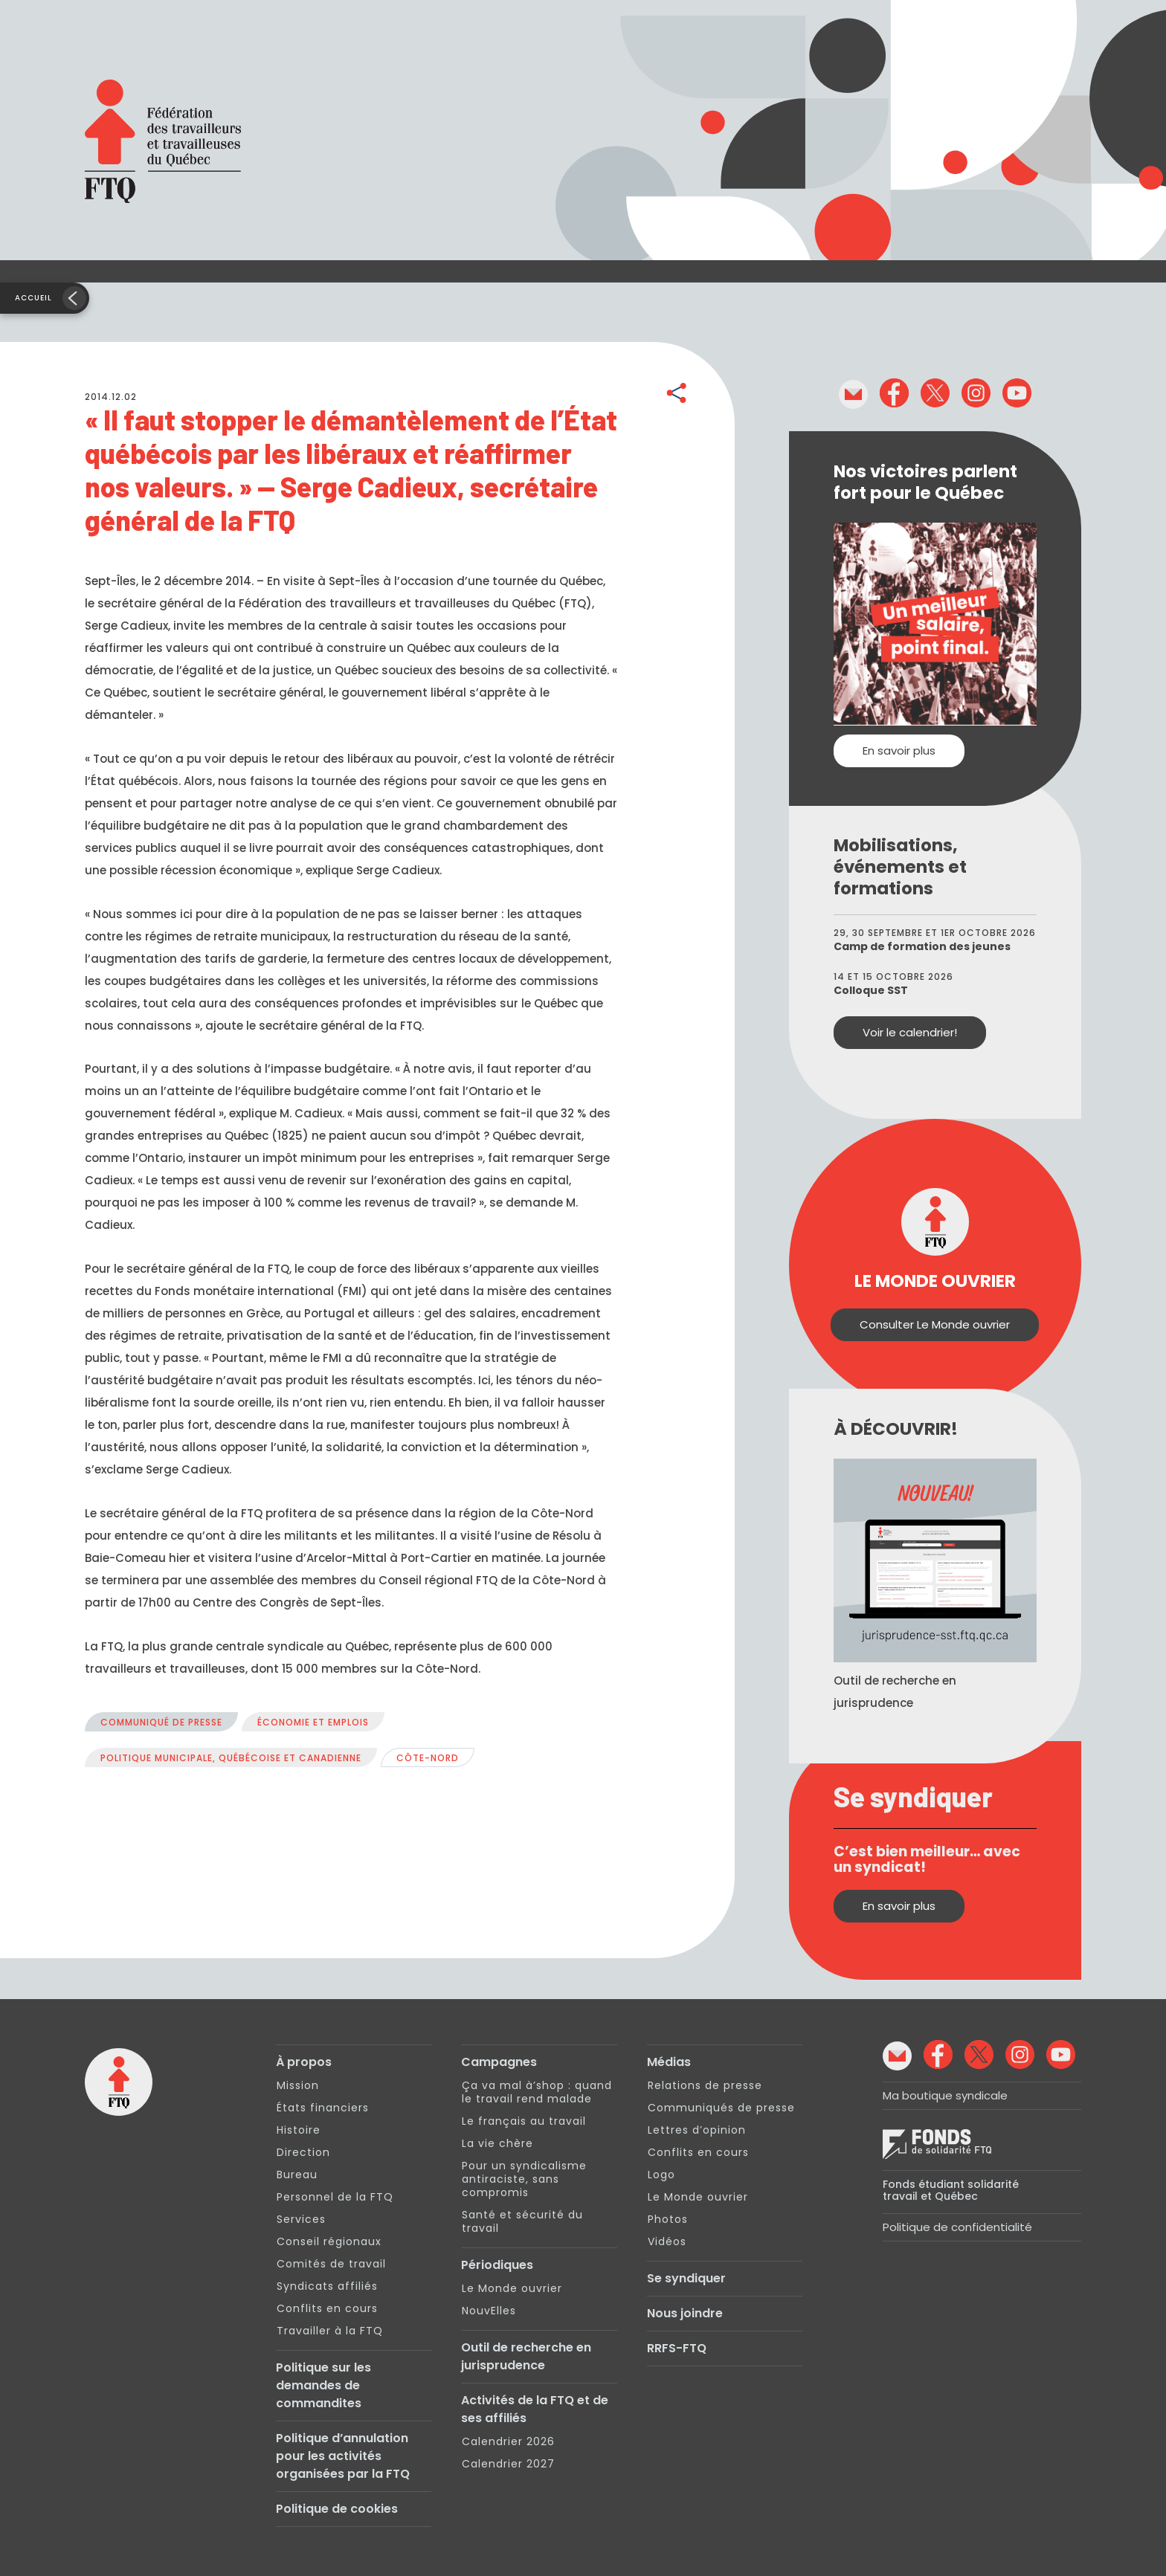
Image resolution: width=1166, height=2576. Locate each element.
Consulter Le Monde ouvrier (935, 1324)
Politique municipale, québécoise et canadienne (230, 1758)
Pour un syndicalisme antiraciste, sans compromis (524, 2179)
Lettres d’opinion (697, 2130)
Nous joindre (685, 2313)
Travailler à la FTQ (330, 2330)
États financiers (323, 2107)
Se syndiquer (686, 2278)
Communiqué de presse (161, 1722)
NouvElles (489, 2310)
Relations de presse (705, 2085)
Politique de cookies (337, 2508)
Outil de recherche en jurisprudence (526, 2356)
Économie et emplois (313, 1722)
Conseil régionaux (329, 2241)
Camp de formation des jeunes (922, 946)
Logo (661, 2174)
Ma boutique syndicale (945, 2095)
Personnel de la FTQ (335, 2196)
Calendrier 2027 (508, 2463)
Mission (298, 2085)
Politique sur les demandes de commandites (323, 2385)
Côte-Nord (427, 1758)
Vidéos (667, 2241)
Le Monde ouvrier (512, 2288)
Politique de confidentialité (957, 2227)
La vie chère (497, 2143)
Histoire (299, 2130)
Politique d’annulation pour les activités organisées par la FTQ (343, 2456)
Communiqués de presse (721, 2107)
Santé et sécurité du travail (522, 2221)
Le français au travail (524, 2121)
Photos (668, 2219)
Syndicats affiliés (327, 2286)
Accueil (33, 297)
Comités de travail (331, 2263)
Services (301, 2219)
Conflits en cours (327, 2308)
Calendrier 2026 (508, 2441)
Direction (303, 2152)
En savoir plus (899, 750)
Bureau (297, 2174)
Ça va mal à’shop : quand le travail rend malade (537, 2092)
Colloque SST (871, 990)
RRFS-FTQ (676, 2348)
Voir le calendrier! (910, 1032)
